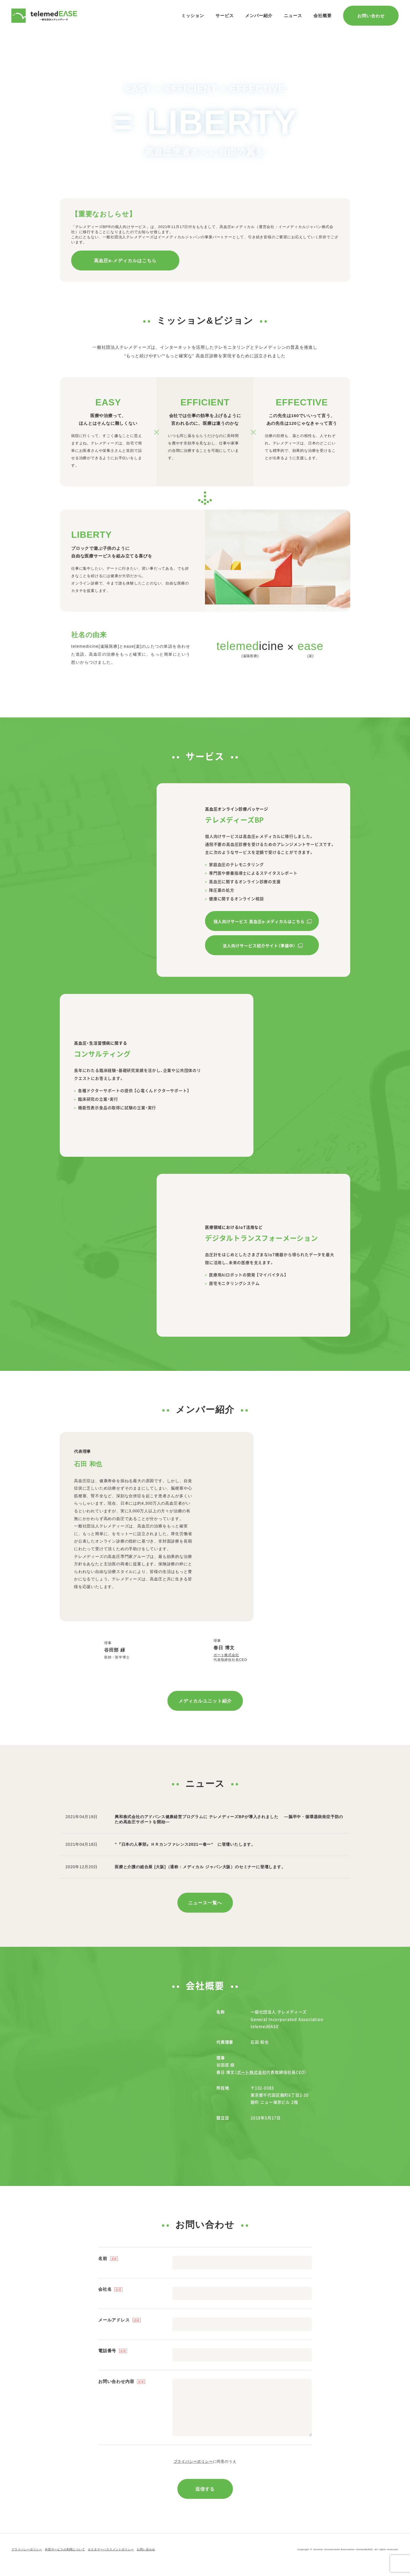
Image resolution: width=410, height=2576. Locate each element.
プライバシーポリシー (193, 2472)
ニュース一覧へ (205, 1913)
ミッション (192, 15)
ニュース (293, 15)
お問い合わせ (371, 15)
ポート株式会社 (260, 1660)
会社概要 (322, 15)
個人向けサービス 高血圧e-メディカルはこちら (259, 921)
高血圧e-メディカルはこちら (125, 260)
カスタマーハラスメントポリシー (111, 2559)
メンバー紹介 (258, 15)
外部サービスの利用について (65, 2559)
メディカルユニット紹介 (205, 1711)
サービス (225, 15)
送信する (205, 2499)
